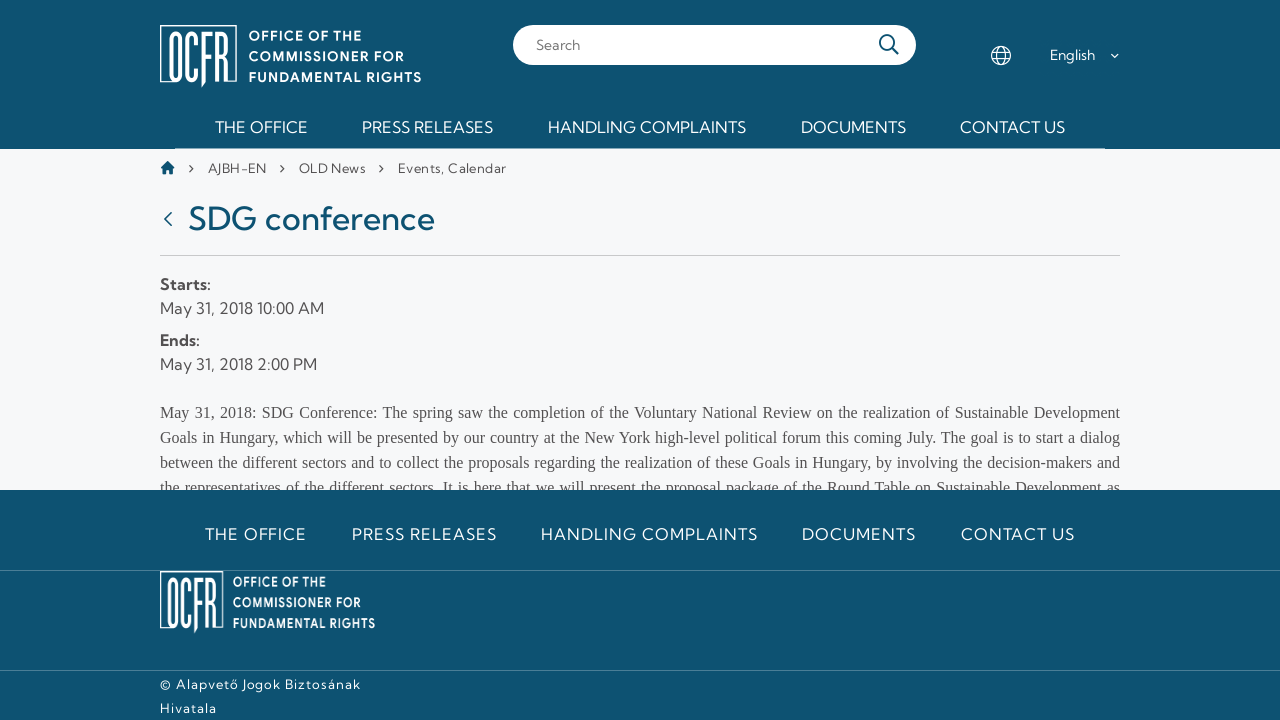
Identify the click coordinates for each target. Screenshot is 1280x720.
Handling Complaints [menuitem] (647, 127)
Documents (859, 534)
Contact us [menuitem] (1012, 127)
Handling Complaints (649, 534)
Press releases (424, 534)
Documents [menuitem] (853, 127)
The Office (256, 534)
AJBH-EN (237, 168)
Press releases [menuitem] (427, 127)
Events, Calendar (452, 168)
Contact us (1018, 534)
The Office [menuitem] (261, 127)
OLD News (332, 168)
